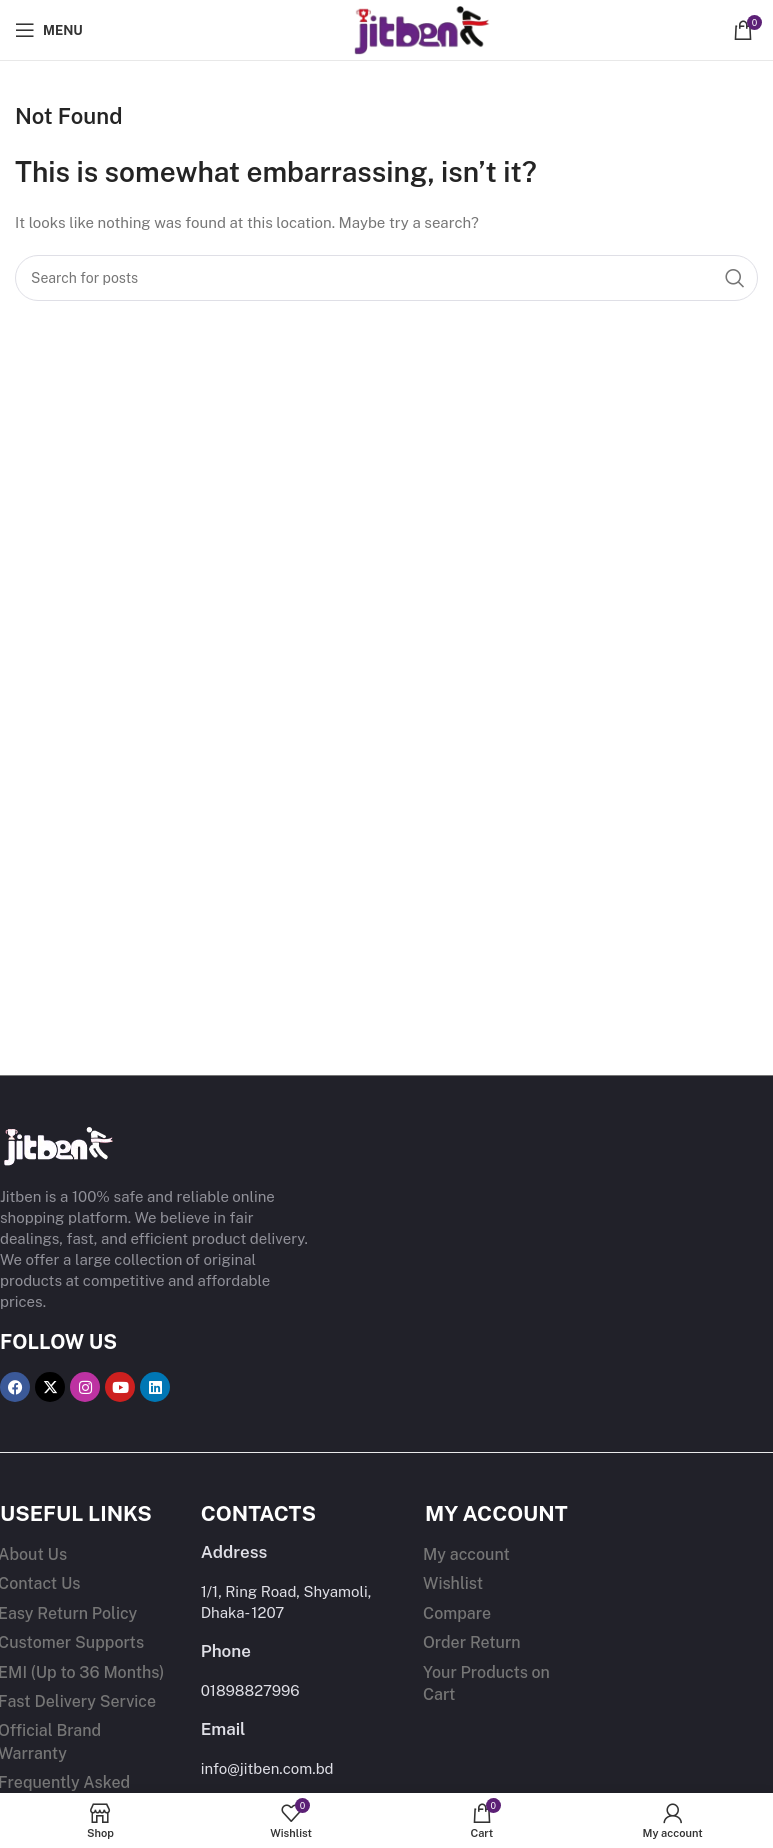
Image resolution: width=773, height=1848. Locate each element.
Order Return (472, 1642)
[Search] (386, 278)
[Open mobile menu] (49, 30)
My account (466, 1554)
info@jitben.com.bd (267, 1768)
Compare (457, 1613)
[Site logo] (387, 28)
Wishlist (453, 1583)
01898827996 (250, 1690)
